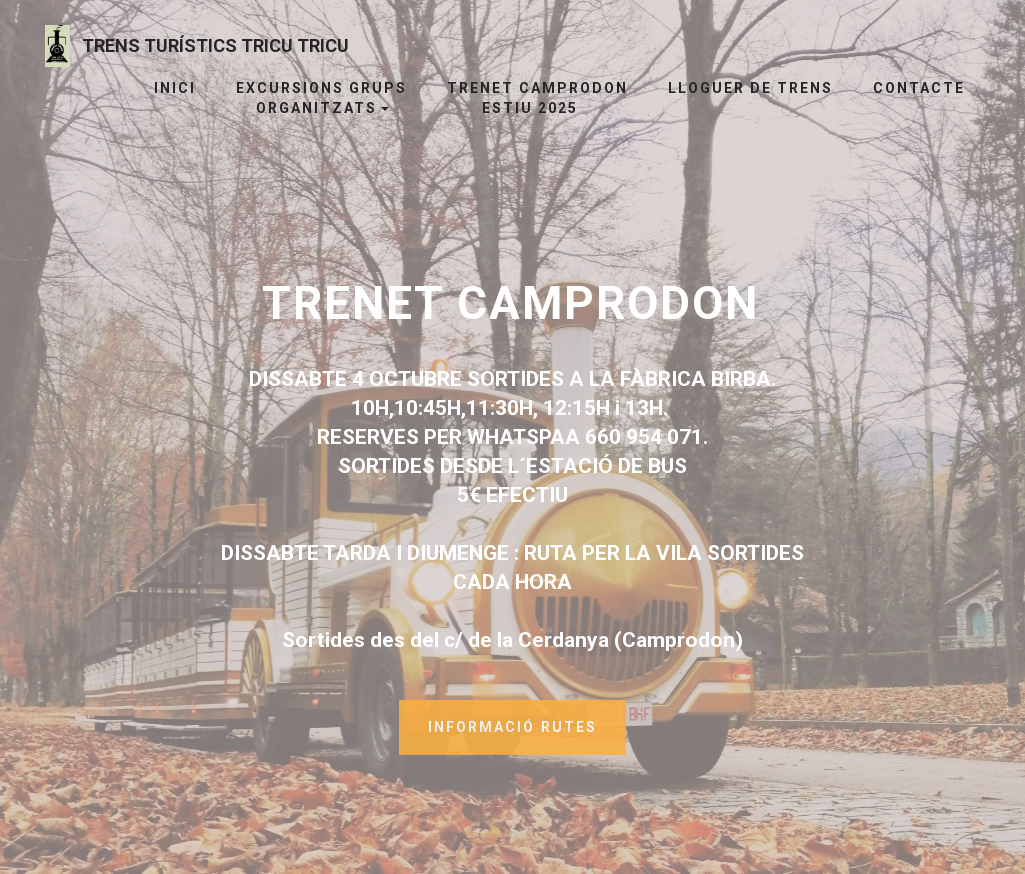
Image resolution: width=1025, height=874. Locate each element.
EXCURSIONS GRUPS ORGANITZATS (321, 98)
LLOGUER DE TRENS (750, 88)
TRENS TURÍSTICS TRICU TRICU (215, 45)
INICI (167, 88)
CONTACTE (919, 88)
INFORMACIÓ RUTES (512, 735)
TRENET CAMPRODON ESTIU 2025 (537, 98)
